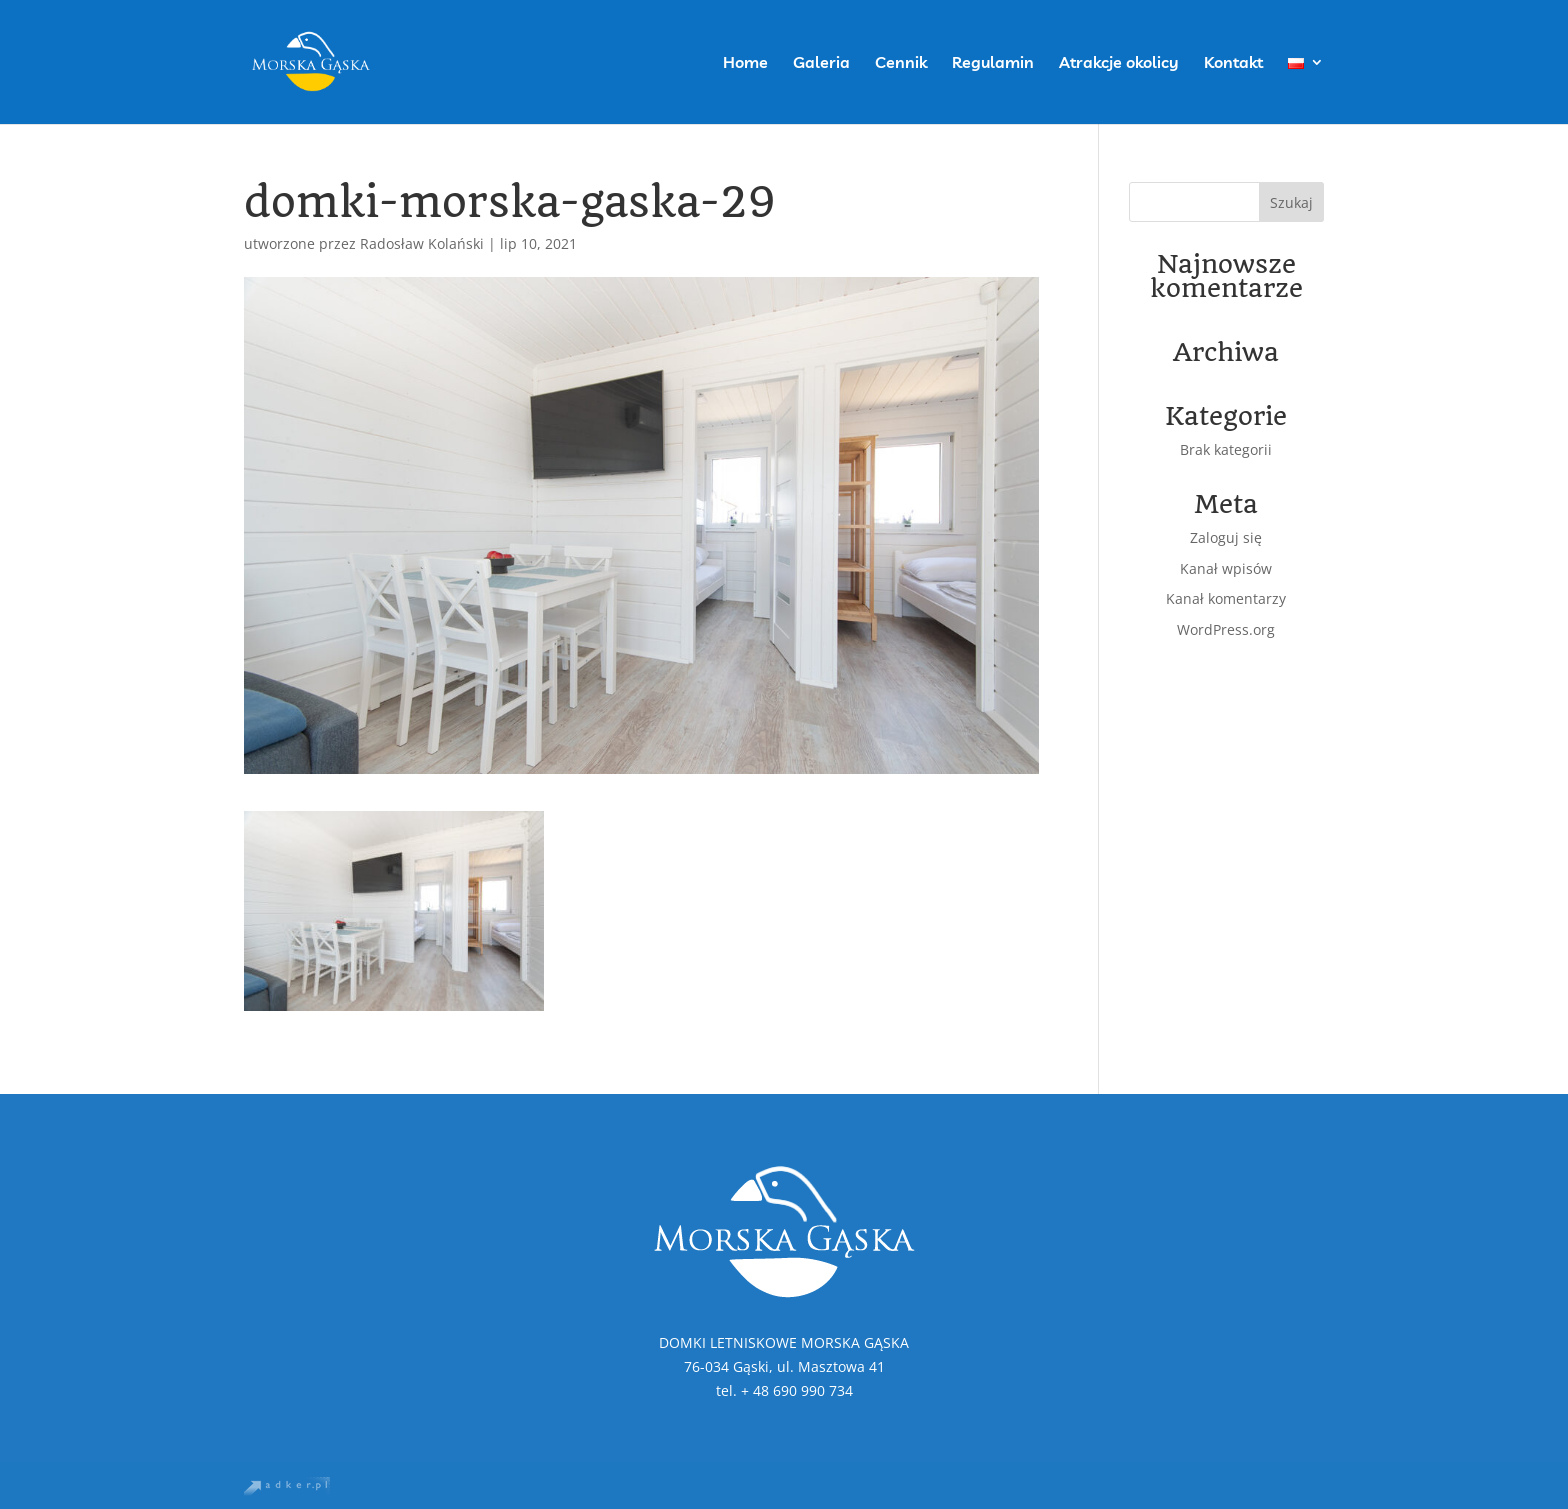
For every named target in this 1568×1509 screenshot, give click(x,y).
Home (745, 63)
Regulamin (993, 63)
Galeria (821, 63)
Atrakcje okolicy (1119, 63)
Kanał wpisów (1226, 568)
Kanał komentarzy (1226, 598)
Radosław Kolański (422, 243)
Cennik (901, 63)
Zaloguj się (1226, 537)
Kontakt (1233, 63)
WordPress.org (1226, 629)
